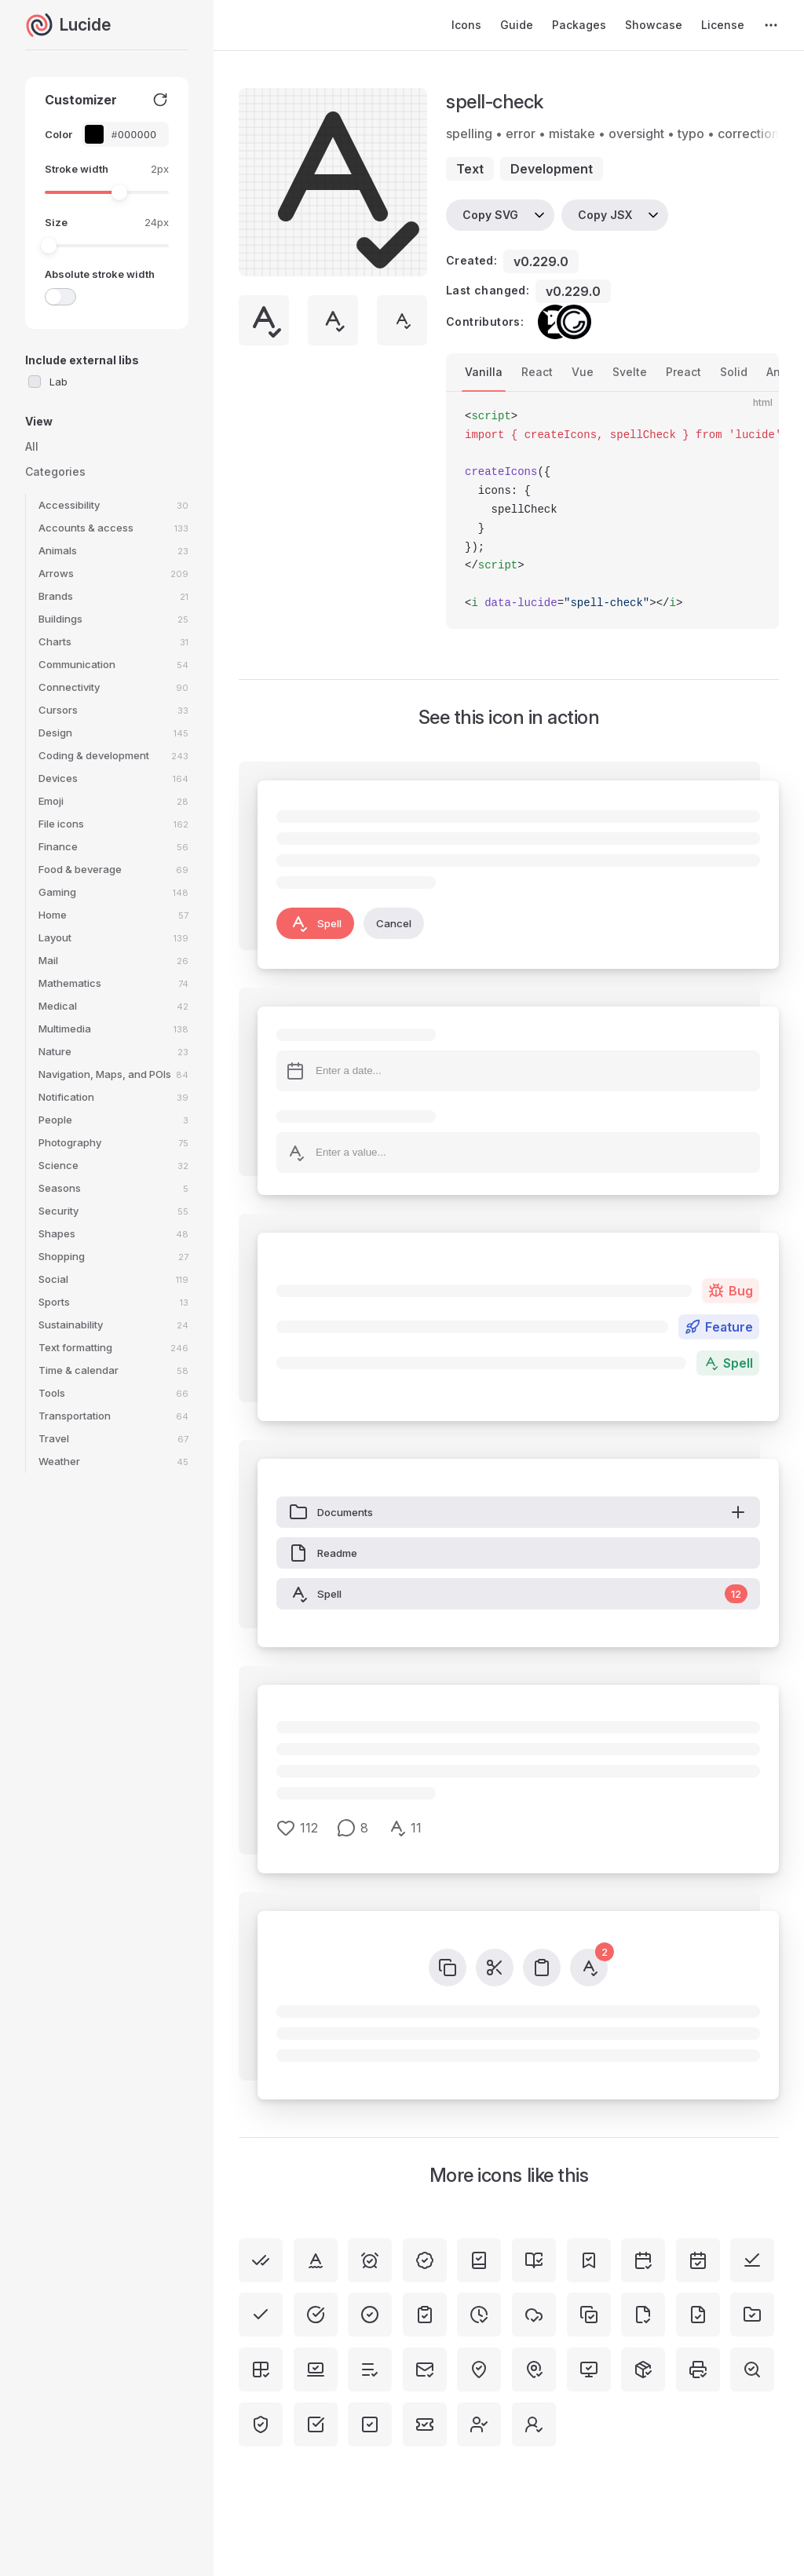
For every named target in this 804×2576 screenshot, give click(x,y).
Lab (58, 381)
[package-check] (643, 2369)
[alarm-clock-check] (370, 2260)
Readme (323, 1553)
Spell (315, 923)
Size (56, 222)
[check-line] (752, 2260)
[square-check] (370, 2424)
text (470, 169)
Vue (583, 371)
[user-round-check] (534, 2424)
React (537, 371)
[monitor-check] (589, 2369)
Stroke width (76, 169)
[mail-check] (425, 2369)
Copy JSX (605, 214)
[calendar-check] (698, 2260)
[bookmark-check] (589, 2260)
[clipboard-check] (425, 2315)
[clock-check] (479, 2315)
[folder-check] (752, 2315)
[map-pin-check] (534, 2369)
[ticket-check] (425, 2424)
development (551, 169)
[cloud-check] (534, 2315)
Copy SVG (490, 214)
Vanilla (483, 371)
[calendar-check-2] (643, 2260)
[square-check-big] (316, 2424)
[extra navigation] (771, 25)
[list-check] (370, 2369)
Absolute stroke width (100, 274)
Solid (733, 371)
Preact (683, 371)
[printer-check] (698, 2369)
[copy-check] (589, 2315)
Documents (518, 1512)
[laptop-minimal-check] (316, 2369)
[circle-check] (370, 2315)
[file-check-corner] (643, 2315)
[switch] (60, 296)
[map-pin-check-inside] (479, 2369)
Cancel (393, 923)
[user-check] (479, 2424)
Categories (55, 471)
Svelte (629, 371)
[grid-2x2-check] (261, 2369)
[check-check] (261, 2260)
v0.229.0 (540, 261)
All (31, 446)
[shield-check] (261, 2424)
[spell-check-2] (316, 2260)
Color (58, 134)
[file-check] (698, 2315)
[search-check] (752, 2369)
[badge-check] (425, 2260)
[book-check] (479, 2260)
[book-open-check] (534, 2260)
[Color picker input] (133, 135)
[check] (261, 2315)
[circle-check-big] (316, 2315)
